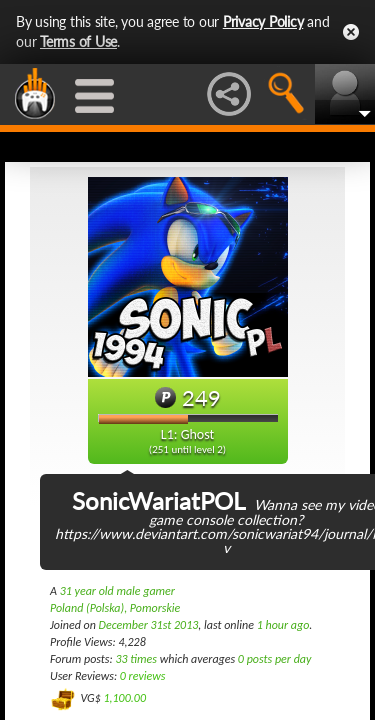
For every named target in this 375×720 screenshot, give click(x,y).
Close (351, 32)
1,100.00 (124, 698)
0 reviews (143, 676)
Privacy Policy (263, 21)
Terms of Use (78, 41)
